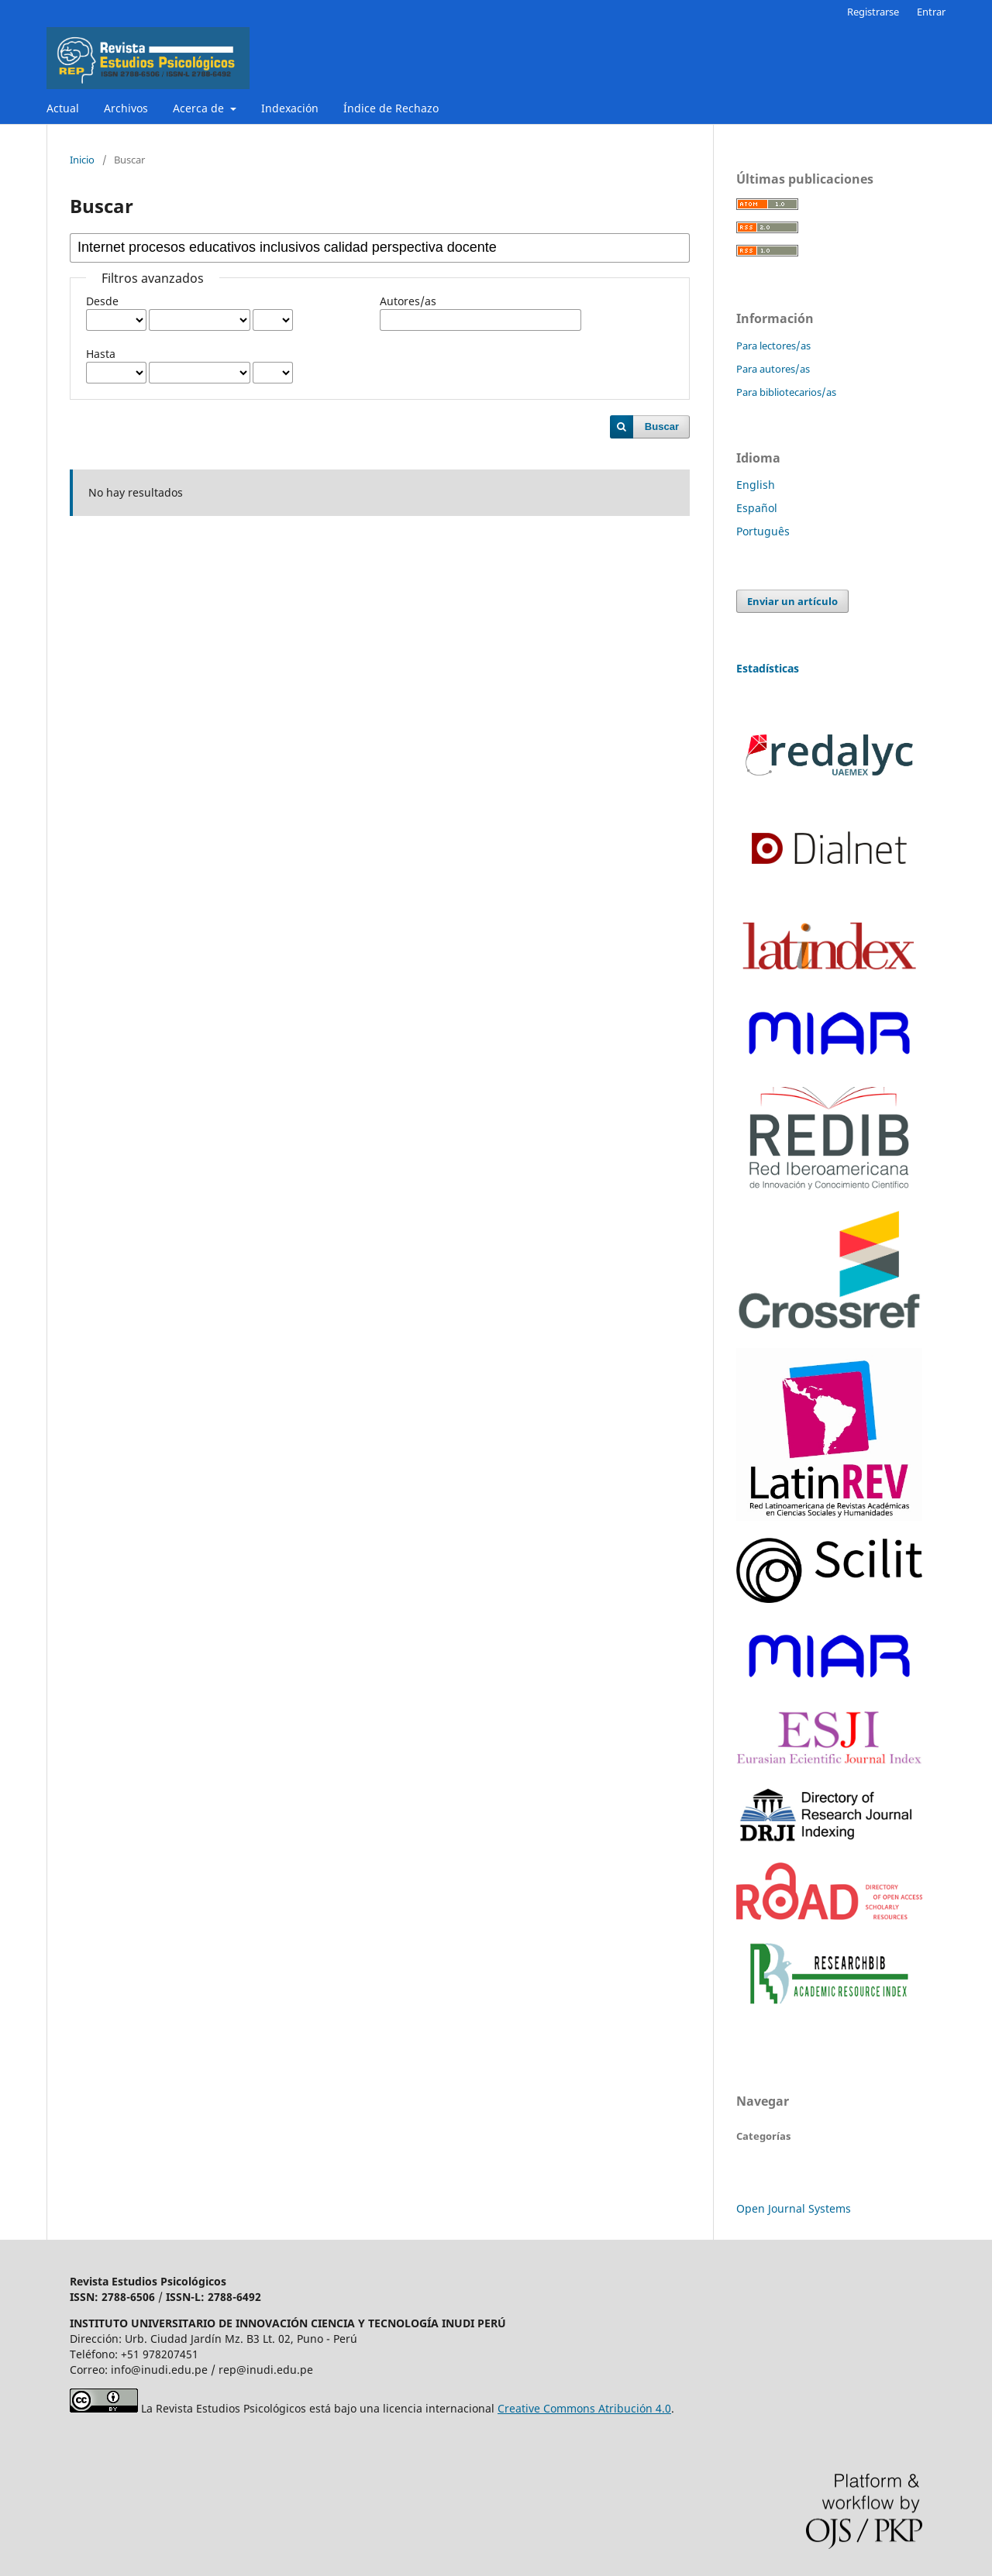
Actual (62, 108)
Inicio (82, 160)
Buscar (662, 426)
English (755, 484)
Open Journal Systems (793, 2208)
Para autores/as (773, 369)
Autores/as (408, 301)
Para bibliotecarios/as (786, 392)
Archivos (126, 108)
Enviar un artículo (792, 601)
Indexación (290, 108)
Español (756, 507)
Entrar (931, 12)
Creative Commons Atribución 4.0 (584, 2408)
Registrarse (873, 12)
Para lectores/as (773, 346)
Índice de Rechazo (391, 108)
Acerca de (200, 108)
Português (763, 531)
